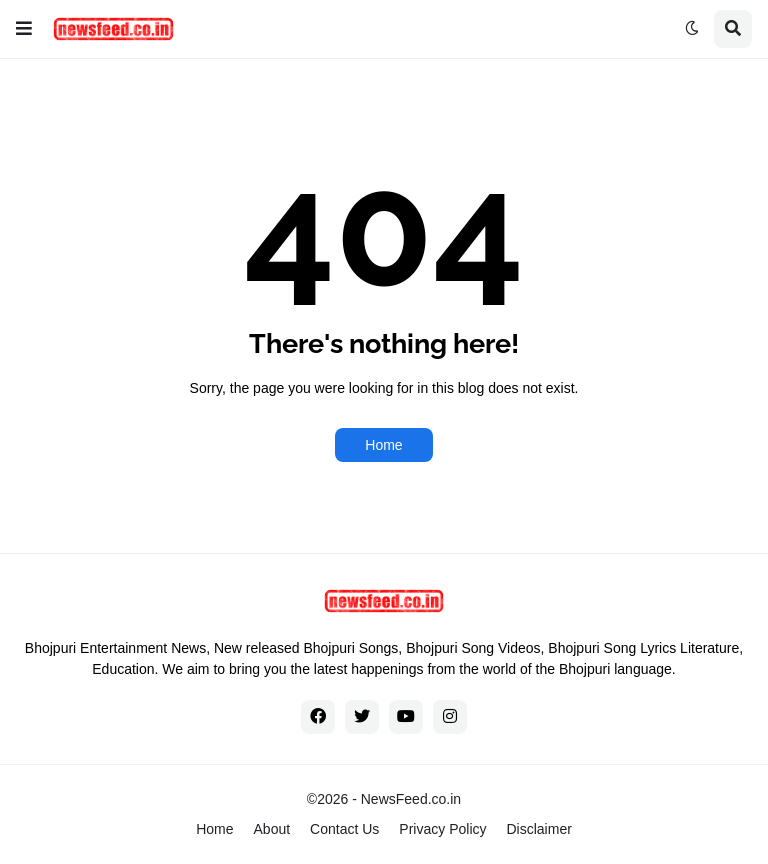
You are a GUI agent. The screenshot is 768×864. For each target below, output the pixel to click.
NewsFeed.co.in (411, 799)
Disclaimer (539, 829)
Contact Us (344, 829)
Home (383, 445)
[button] (24, 29)
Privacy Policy (442, 829)
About (272, 829)
